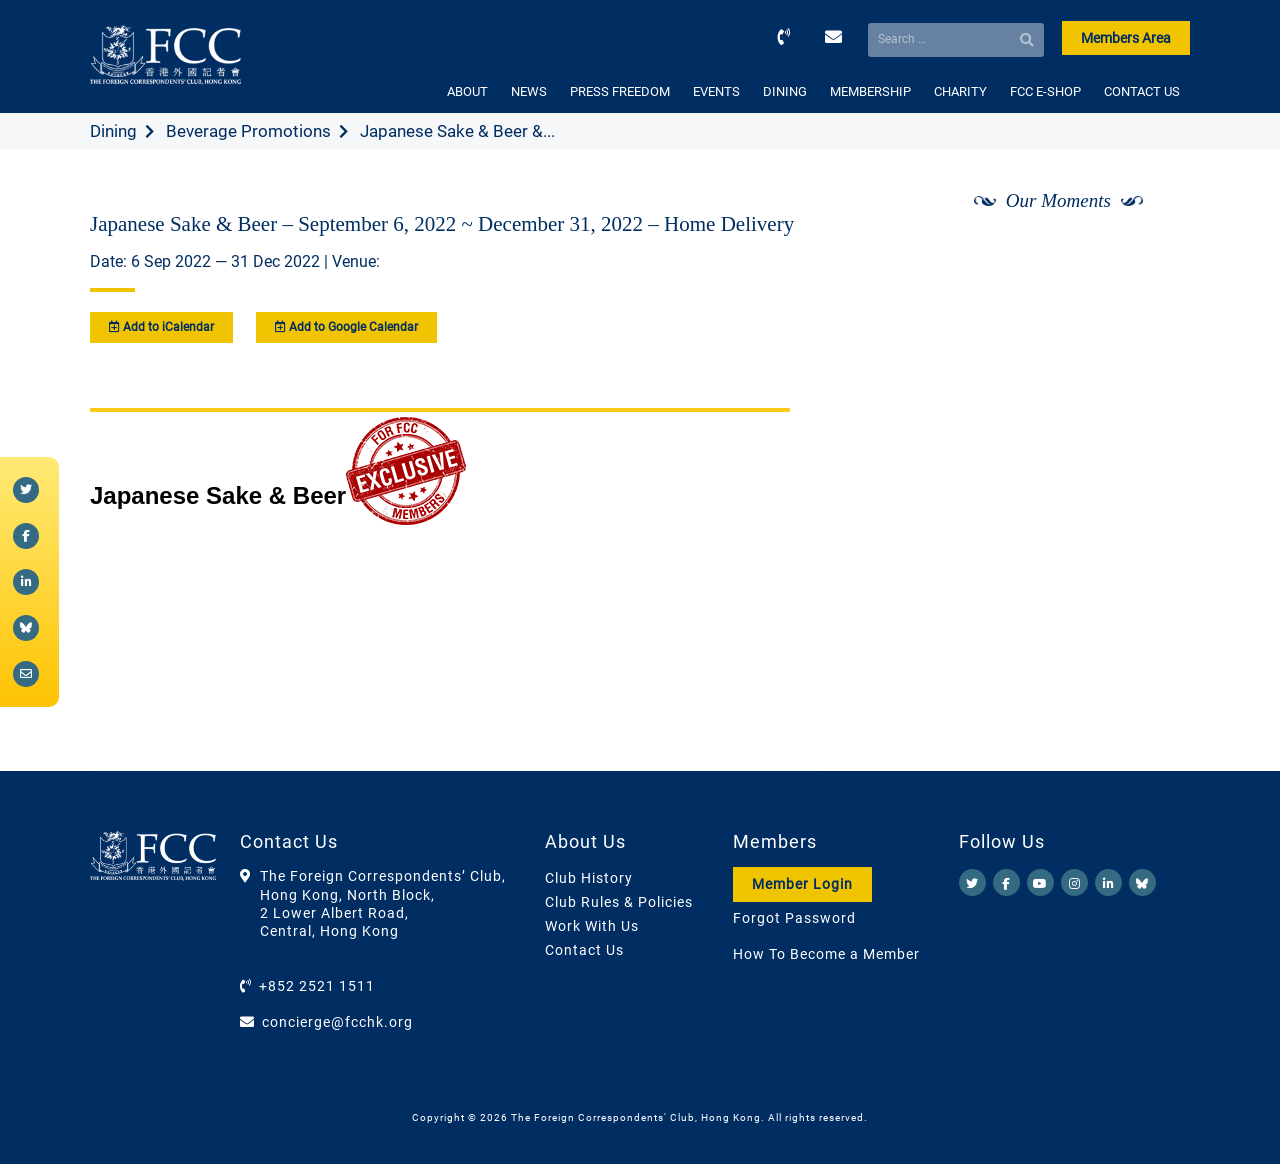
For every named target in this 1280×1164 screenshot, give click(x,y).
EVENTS (716, 91)
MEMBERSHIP (870, 91)
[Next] (1153, 253)
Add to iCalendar (161, 327)
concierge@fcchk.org (337, 1022)
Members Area (1126, 38)
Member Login (802, 884)
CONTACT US (1142, 91)
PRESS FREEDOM (620, 91)
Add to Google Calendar (346, 327)
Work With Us (592, 926)
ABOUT (467, 91)
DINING (785, 91)
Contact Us (584, 950)
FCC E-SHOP (1045, 91)
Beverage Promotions (248, 131)
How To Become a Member (826, 954)
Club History (589, 878)
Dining (113, 131)
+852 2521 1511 (317, 986)
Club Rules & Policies (619, 902)
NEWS (529, 91)
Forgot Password (794, 918)
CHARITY (960, 91)
